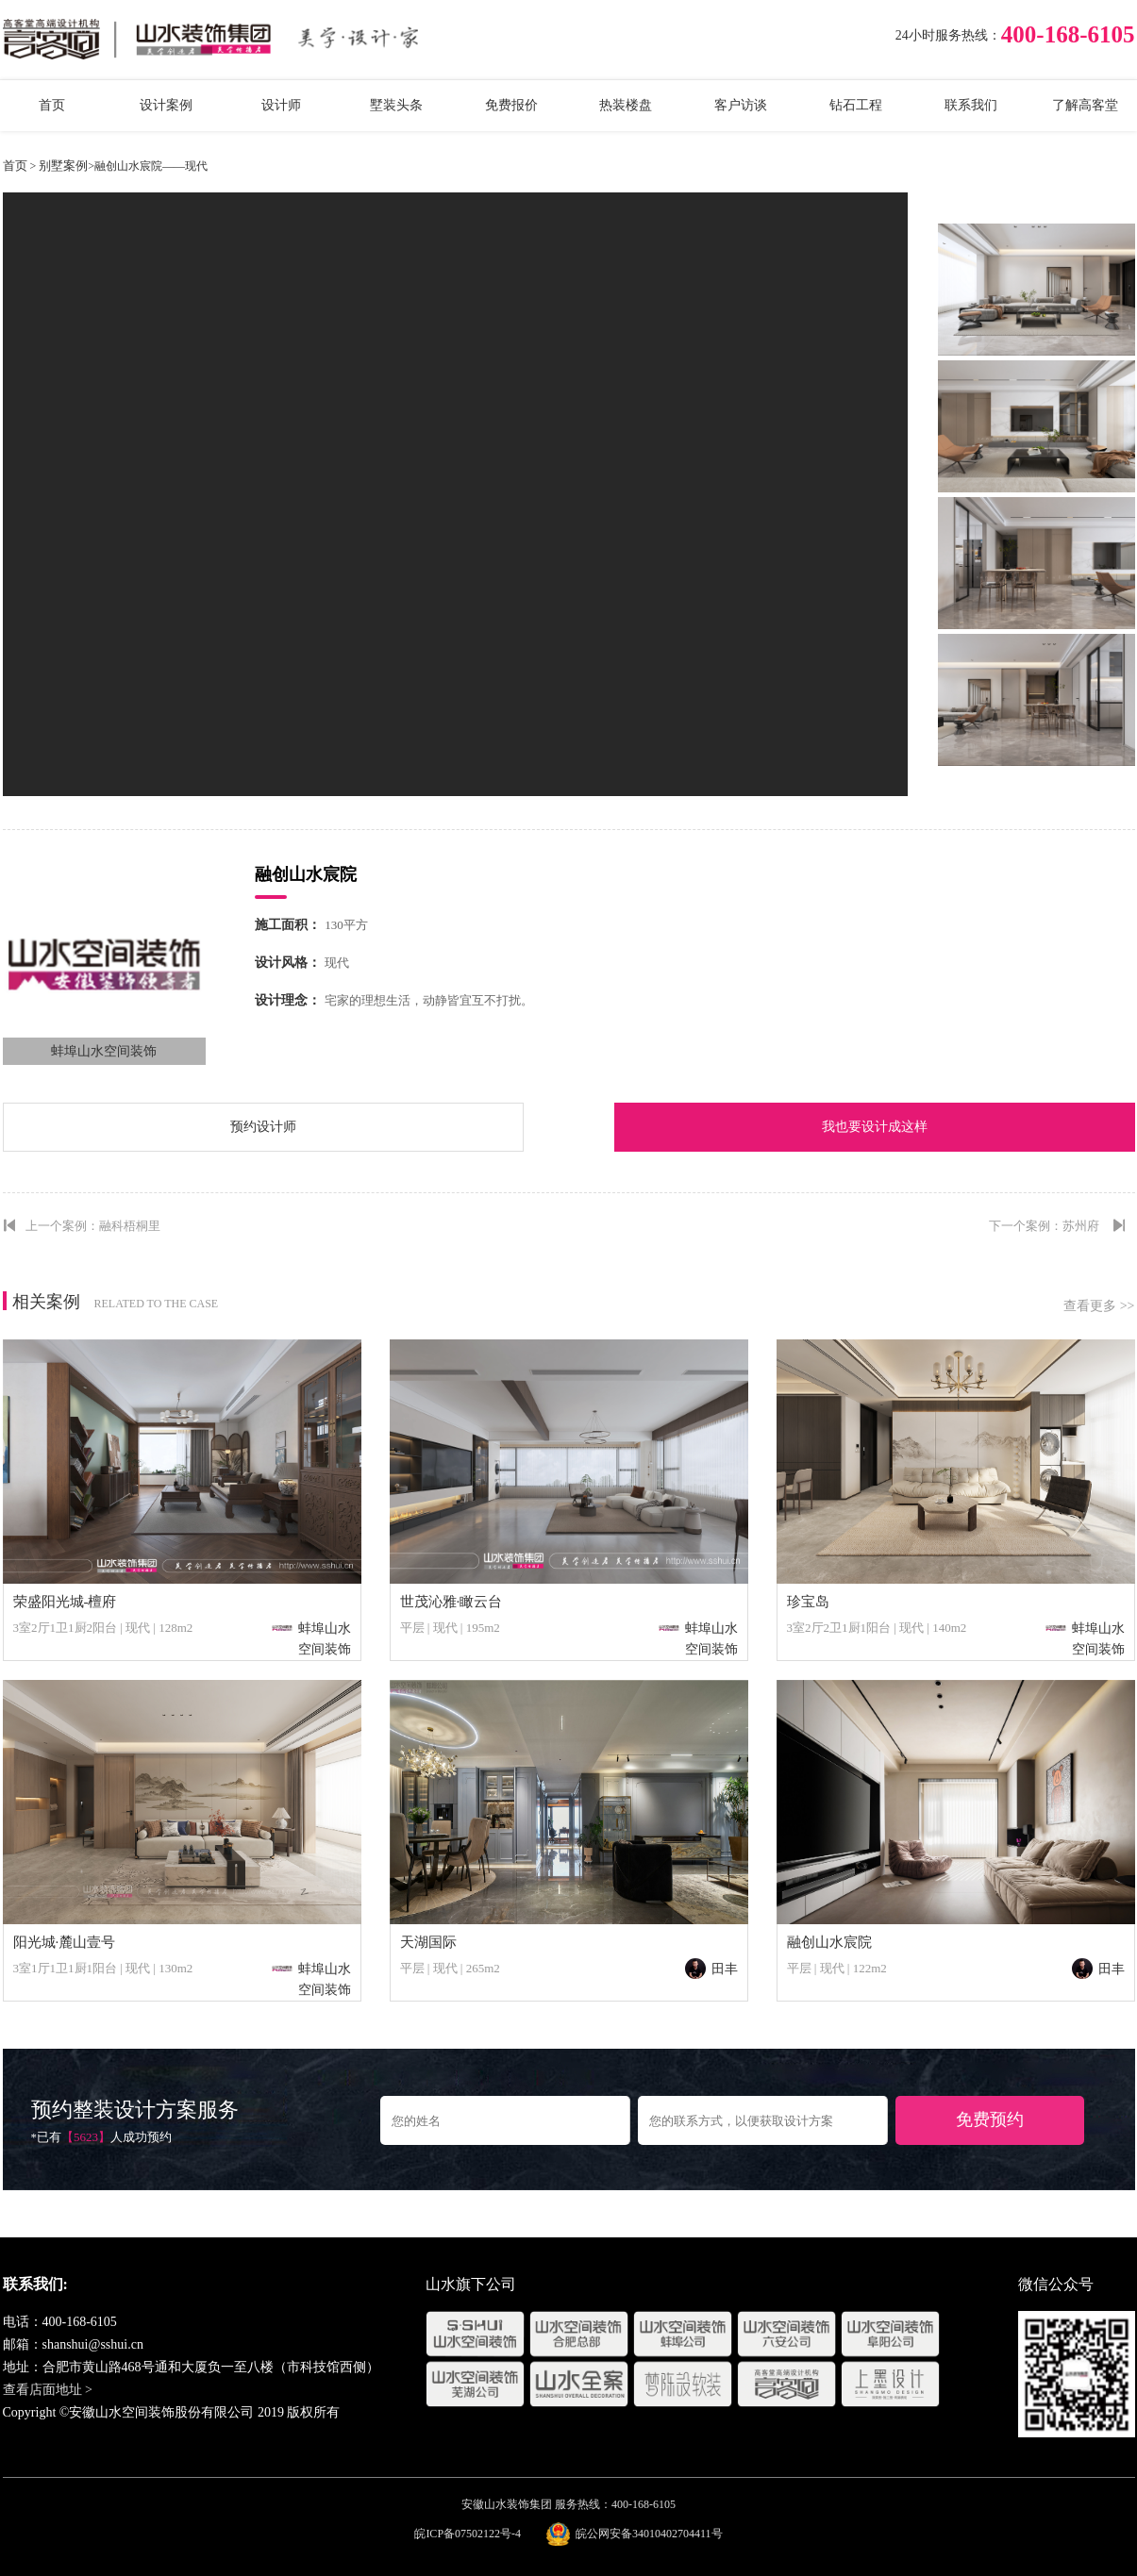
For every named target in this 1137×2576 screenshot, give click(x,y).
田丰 (711, 1969)
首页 (15, 165)
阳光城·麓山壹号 (64, 1942)
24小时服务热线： (948, 35)
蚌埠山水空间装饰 (104, 1051)
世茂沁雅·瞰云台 (451, 1601)
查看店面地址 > (47, 2390)
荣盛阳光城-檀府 (65, 1601)
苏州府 (1080, 1226)
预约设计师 (263, 1127)
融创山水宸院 (829, 1942)
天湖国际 (428, 1942)
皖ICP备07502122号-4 (467, 2533)
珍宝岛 (808, 1601)
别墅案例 (63, 165)
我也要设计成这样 (875, 1127)
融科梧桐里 (129, 1226)
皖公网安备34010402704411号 (649, 2533)
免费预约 (990, 2119)
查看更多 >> (1098, 1306)
